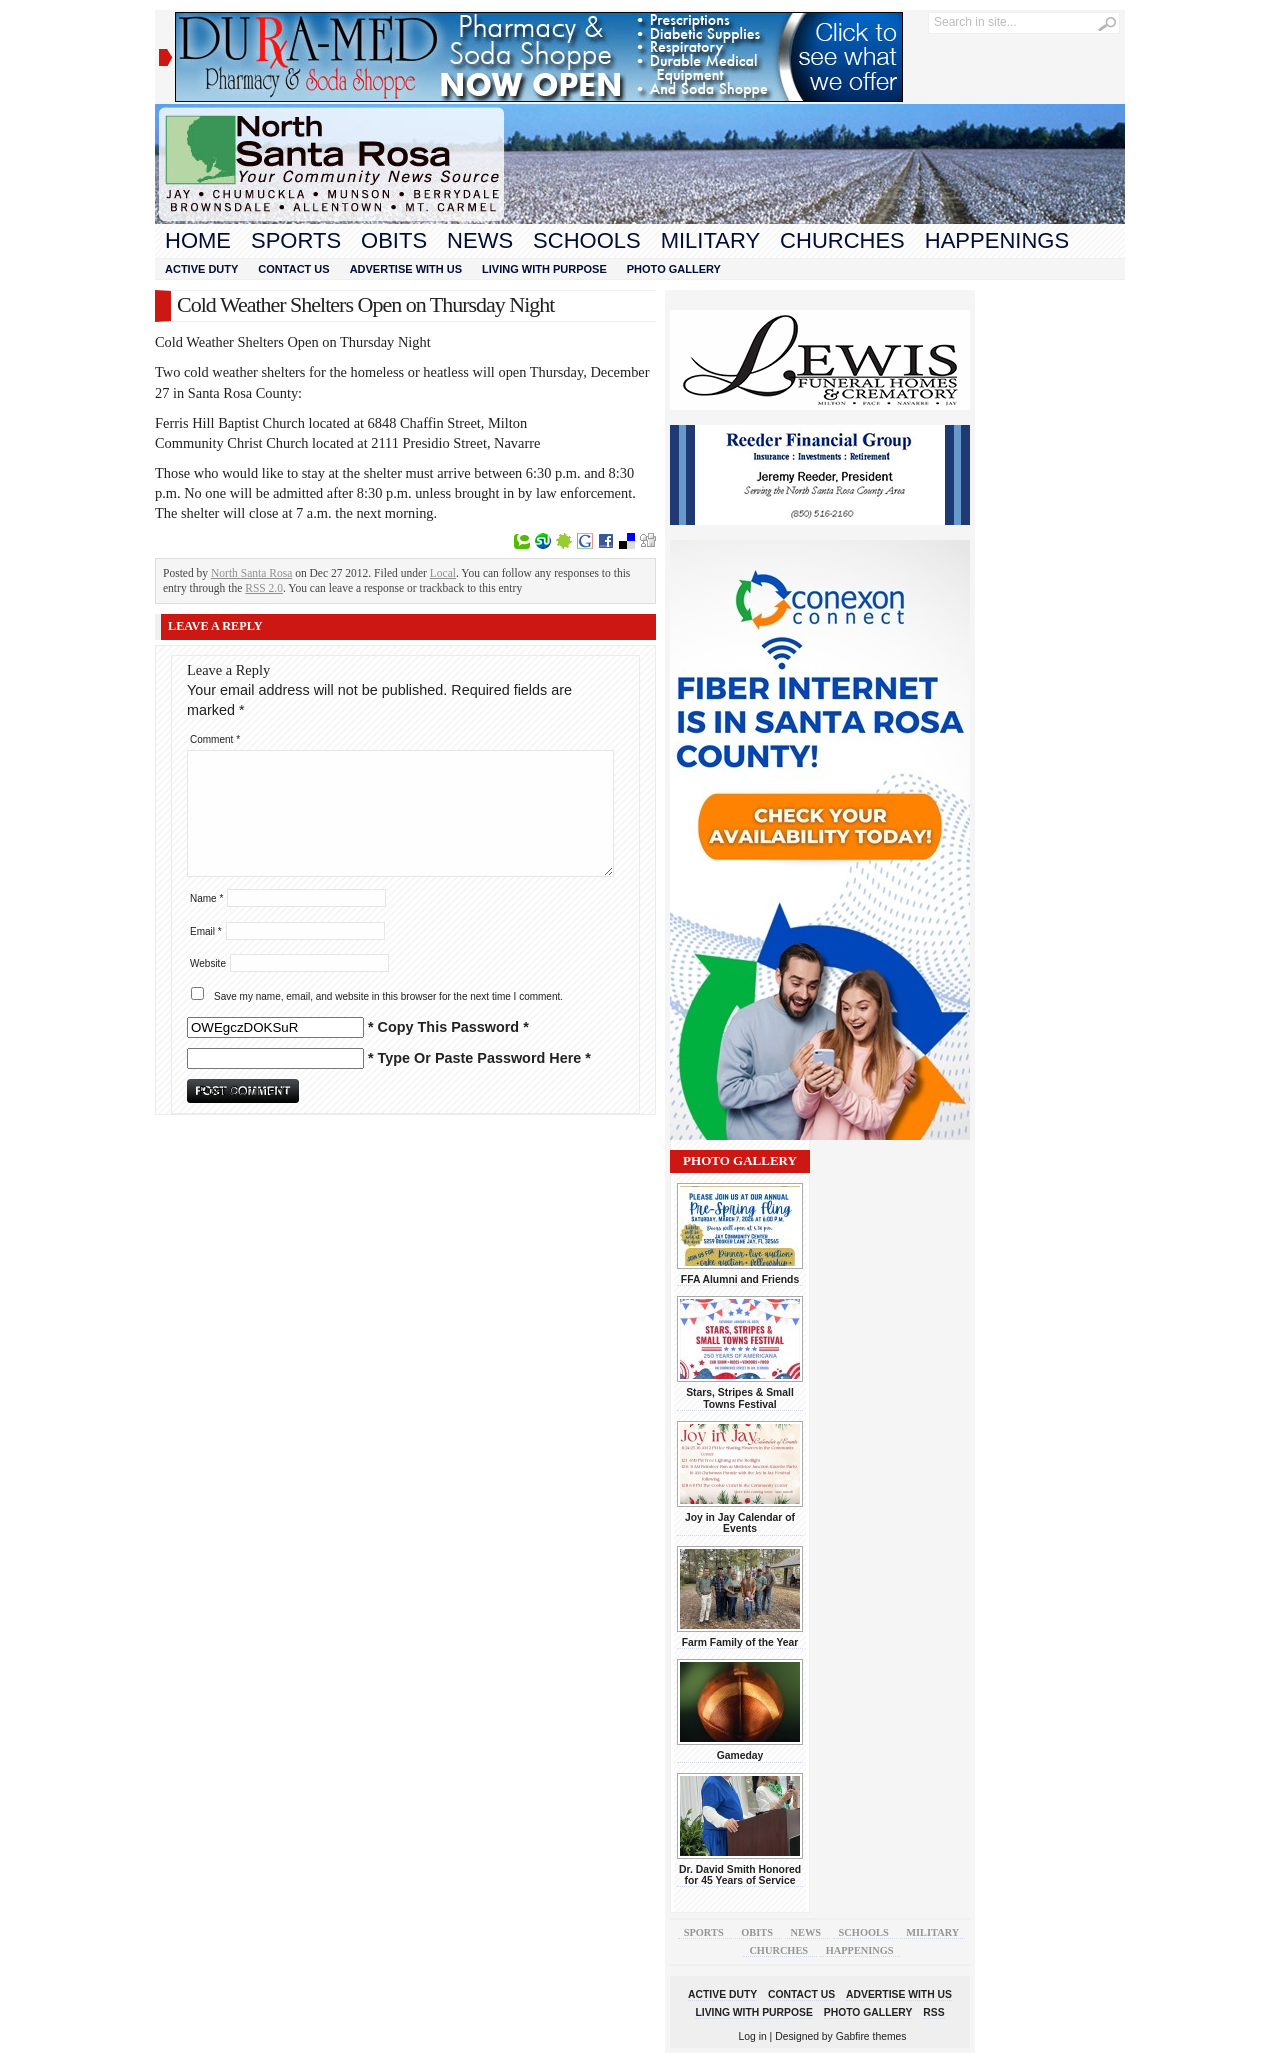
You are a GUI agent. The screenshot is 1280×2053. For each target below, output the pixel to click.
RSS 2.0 (264, 588)
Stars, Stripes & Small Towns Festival (740, 1398)
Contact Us (293, 269)
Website (208, 963)
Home (198, 240)
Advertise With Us (406, 269)
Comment (215, 739)
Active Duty (201, 269)
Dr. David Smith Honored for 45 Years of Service (740, 1875)
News (480, 240)
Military (710, 240)
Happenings (997, 240)
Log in (753, 2036)
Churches (842, 240)
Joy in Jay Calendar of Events (740, 1523)
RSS (933, 2012)
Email (206, 931)
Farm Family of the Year (740, 1642)
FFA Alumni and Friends (740, 1279)
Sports (296, 240)
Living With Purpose (544, 269)
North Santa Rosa (251, 573)
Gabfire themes (871, 2036)
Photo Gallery (674, 269)
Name (206, 898)
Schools (587, 240)
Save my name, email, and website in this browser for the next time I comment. (388, 996)
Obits (394, 240)
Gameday (740, 1755)
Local (443, 573)
